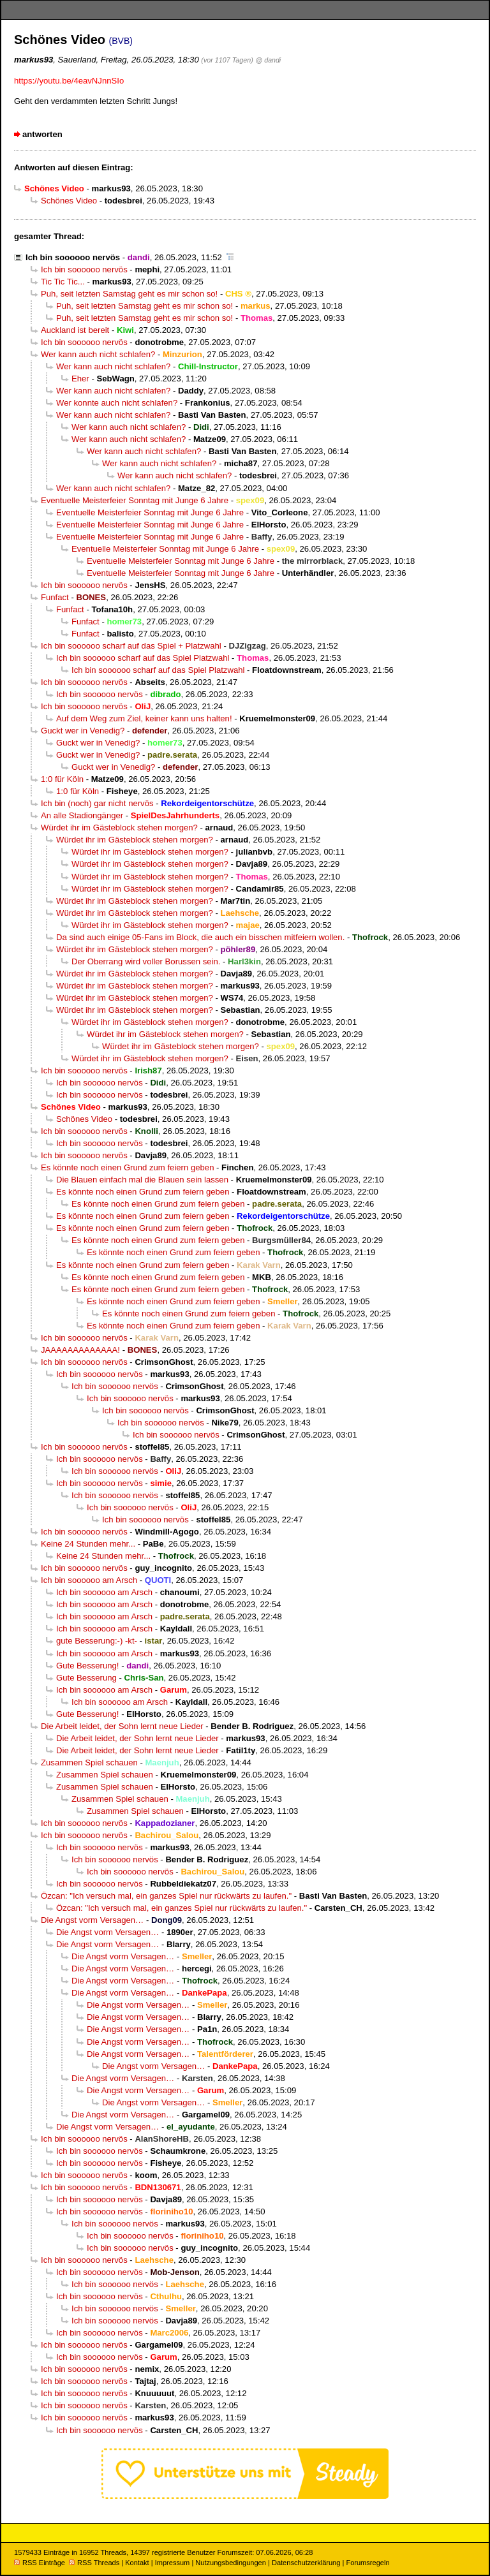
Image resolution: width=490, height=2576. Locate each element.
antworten (42, 134)
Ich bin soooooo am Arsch (89, 1580)
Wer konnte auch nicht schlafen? (116, 403)
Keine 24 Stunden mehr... (88, 1544)
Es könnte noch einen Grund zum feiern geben (127, 1167)
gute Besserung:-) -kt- (96, 1640)
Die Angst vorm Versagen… (92, 1920)
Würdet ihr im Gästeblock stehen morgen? (119, 827)
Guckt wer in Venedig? (82, 730)
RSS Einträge (39, 2562)
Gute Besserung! (87, 1665)
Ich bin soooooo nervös (73, 257)
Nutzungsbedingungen (230, 2562)
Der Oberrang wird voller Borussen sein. (145, 961)
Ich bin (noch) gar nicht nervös (97, 803)
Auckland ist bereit (75, 330)
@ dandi (268, 60)
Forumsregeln (367, 2562)
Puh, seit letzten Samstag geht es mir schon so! (129, 293)
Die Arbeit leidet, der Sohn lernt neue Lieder (122, 1726)
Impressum (172, 2562)
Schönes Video (69, 200)
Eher (80, 378)
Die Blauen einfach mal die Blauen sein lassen (142, 1179)
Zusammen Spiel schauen (89, 1762)
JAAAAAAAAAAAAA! (80, 1350)
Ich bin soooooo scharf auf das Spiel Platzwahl (142, 658)
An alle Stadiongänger (82, 815)
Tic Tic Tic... (63, 281)
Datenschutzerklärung (306, 2562)
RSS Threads (94, 2562)
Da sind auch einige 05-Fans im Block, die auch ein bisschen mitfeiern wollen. (200, 937)
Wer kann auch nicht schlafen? (98, 354)
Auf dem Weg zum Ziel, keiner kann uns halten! (144, 718)
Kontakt (137, 2562)
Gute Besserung (86, 1677)
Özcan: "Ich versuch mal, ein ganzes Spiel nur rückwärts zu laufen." (166, 1896)
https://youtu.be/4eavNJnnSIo (69, 80)
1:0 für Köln (62, 779)
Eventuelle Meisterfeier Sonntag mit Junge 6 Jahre (134, 500)
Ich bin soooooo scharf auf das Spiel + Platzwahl (131, 646)
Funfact (55, 597)
